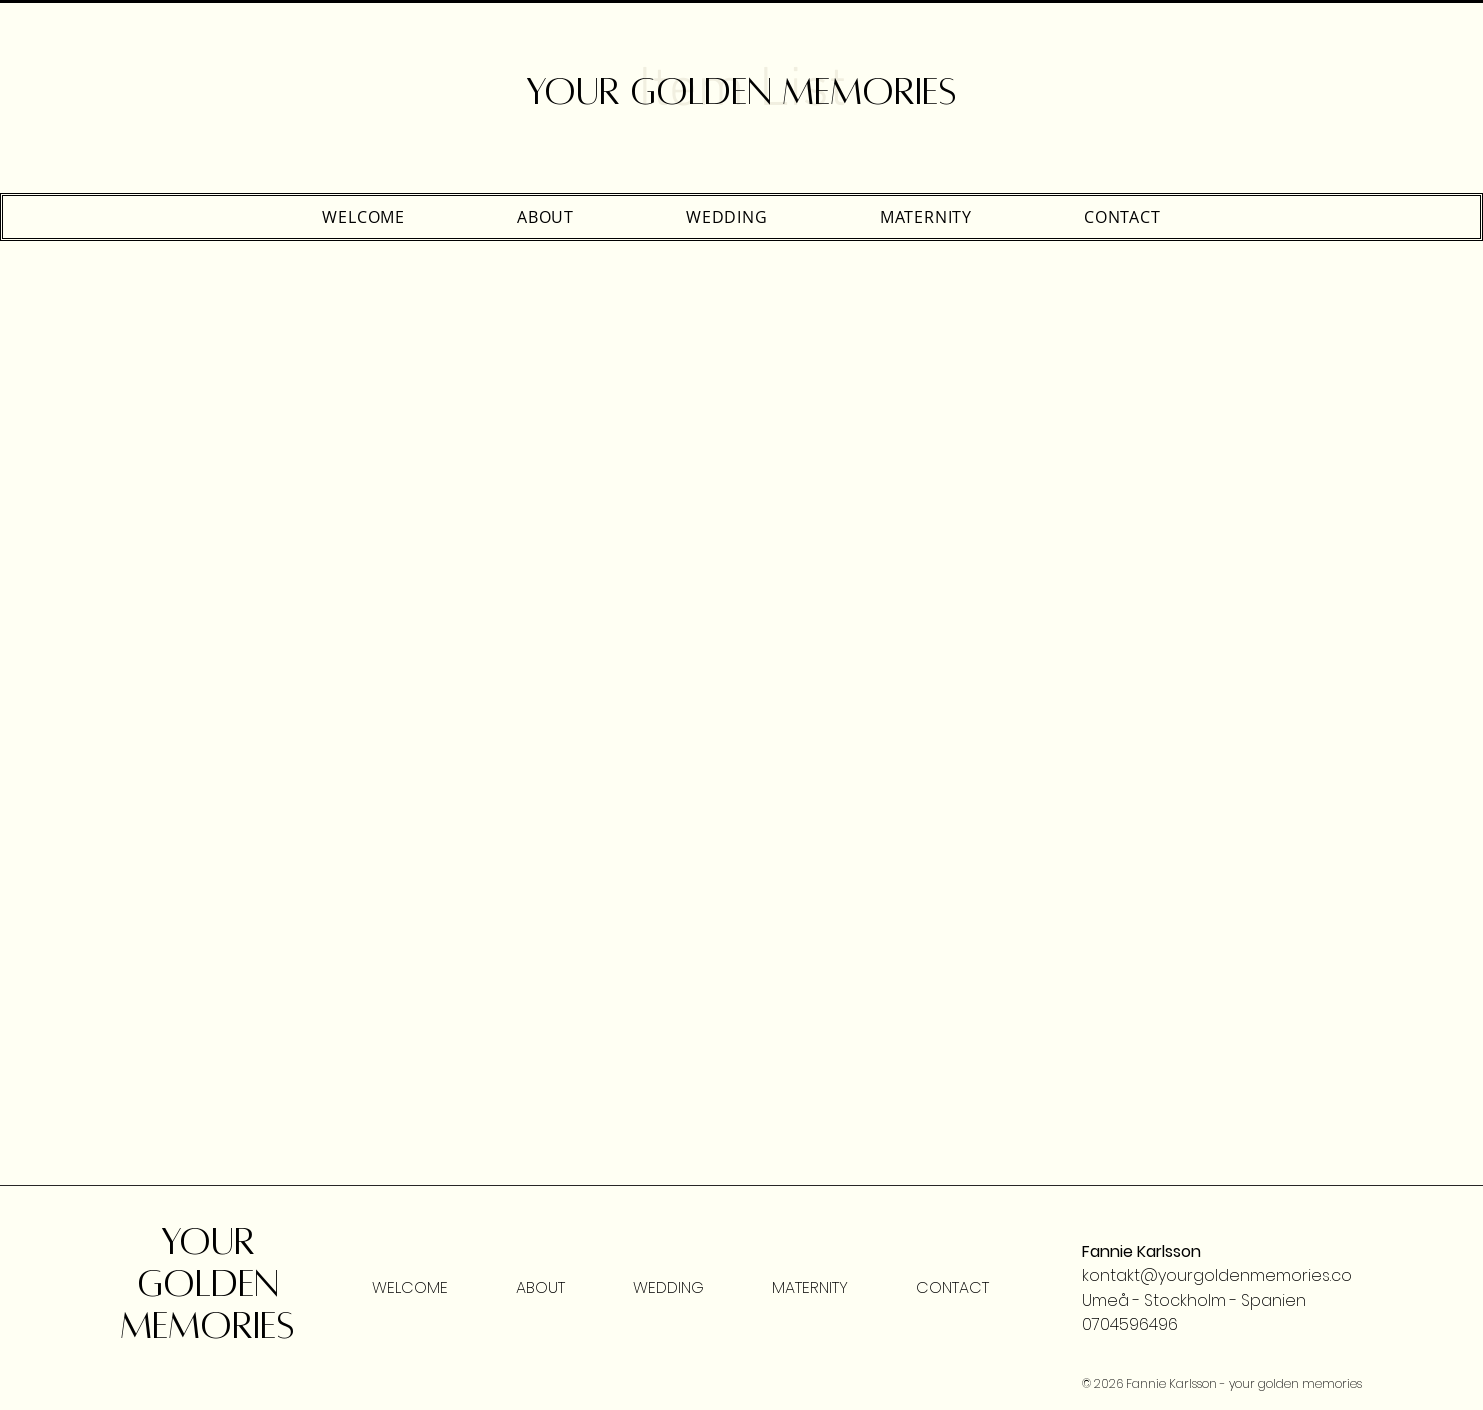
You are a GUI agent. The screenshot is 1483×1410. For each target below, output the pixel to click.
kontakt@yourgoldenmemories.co (1217, 1275)
